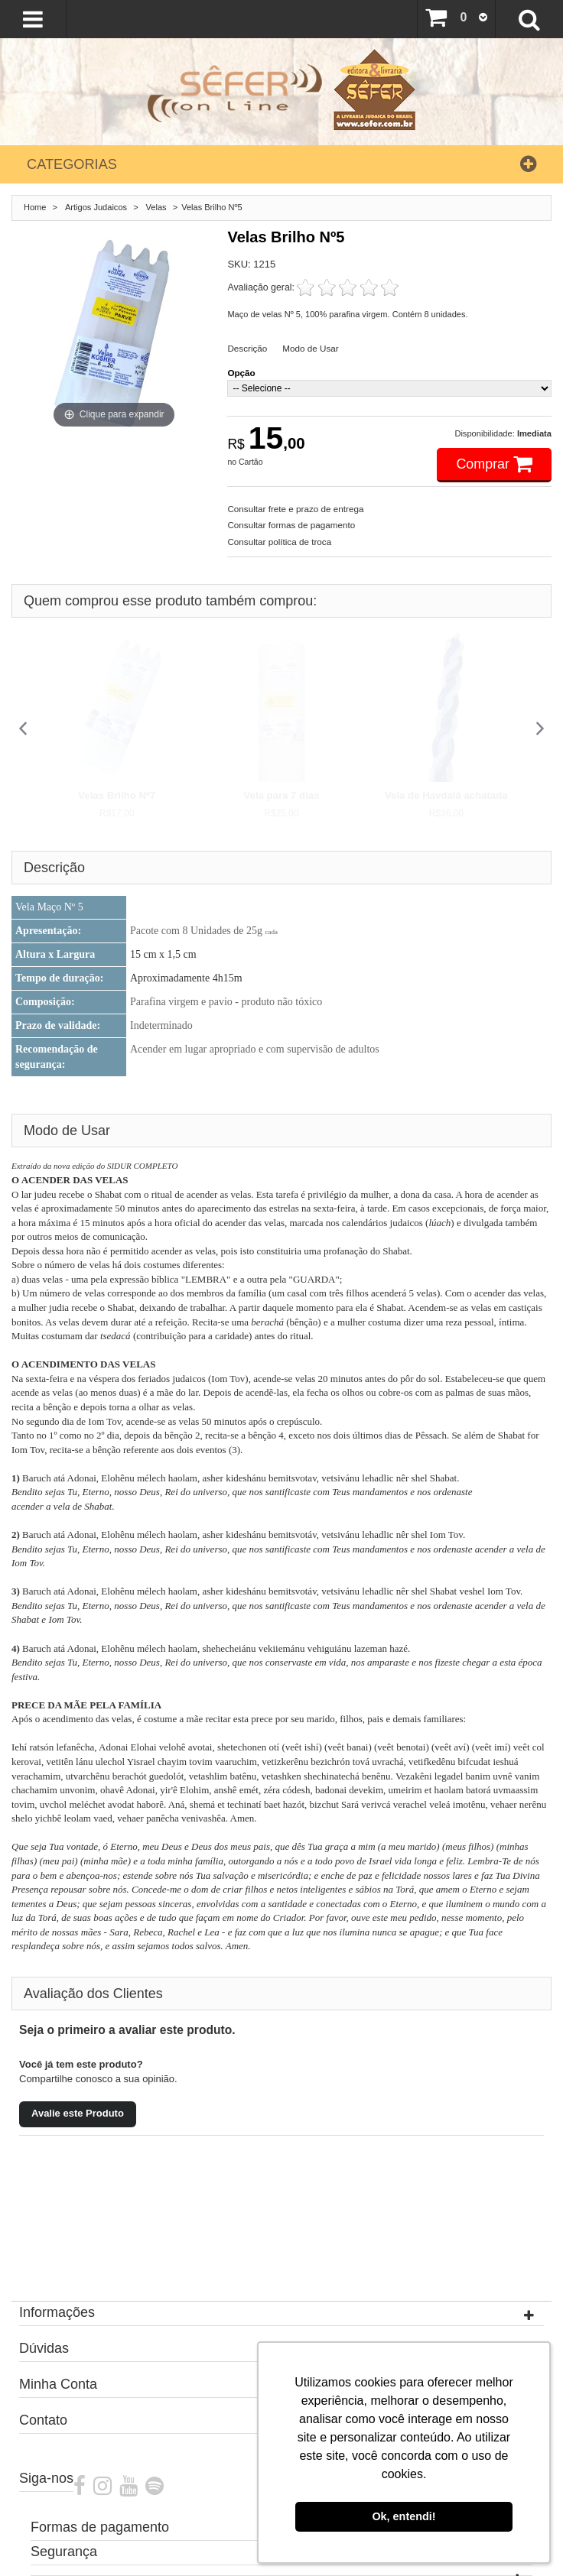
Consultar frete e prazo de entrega (295, 509)
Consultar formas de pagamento (291, 525)
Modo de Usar (310, 348)
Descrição (247, 348)
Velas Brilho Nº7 (116, 795)
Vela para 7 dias (282, 795)
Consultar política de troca (279, 542)
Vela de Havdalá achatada (446, 795)
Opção (241, 373)
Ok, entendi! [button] (403, 2516)
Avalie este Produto (77, 2113)
